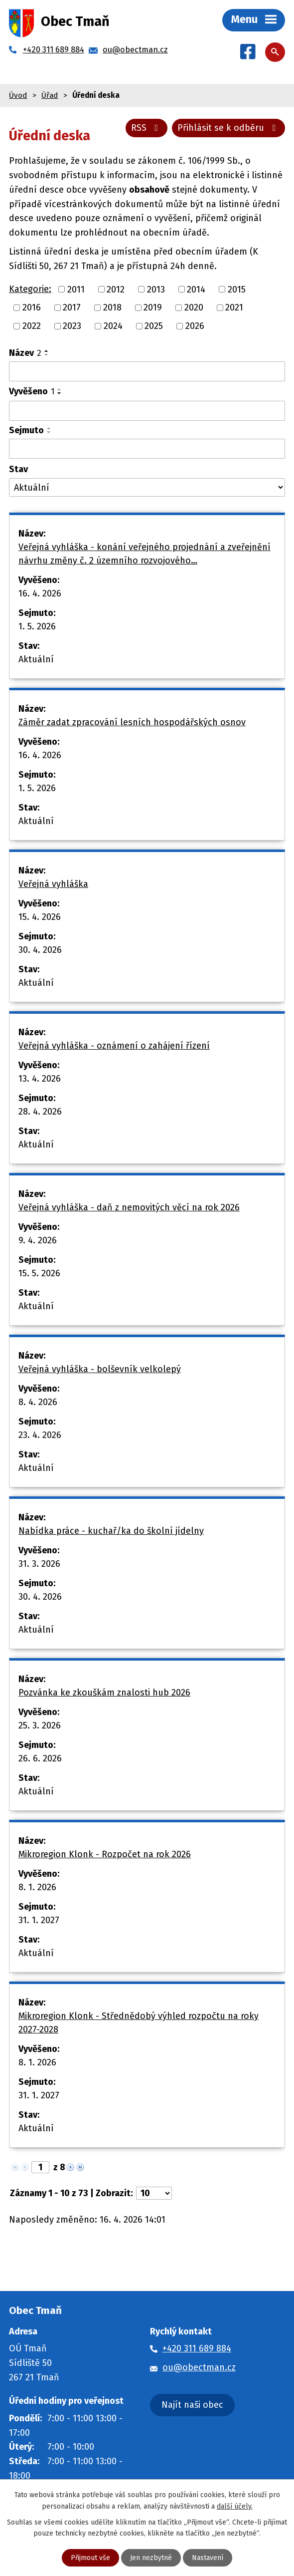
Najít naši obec (192, 2404)
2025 (154, 325)
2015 (237, 289)
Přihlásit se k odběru (228, 127)
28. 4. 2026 (40, 1111)
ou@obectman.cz (199, 2367)
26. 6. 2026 (40, 1758)
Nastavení (207, 2558)
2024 (113, 325)
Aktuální (36, 659)
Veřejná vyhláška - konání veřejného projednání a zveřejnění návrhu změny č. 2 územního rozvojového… (144, 554)
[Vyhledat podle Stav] (147, 487)
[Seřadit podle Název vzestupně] (46, 351)
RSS (146, 127)
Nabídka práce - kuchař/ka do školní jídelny (111, 1530)
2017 (72, 307)
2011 (76, 289)
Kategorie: (30, 289)
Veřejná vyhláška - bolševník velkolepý (99, 1369)
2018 (112, 307)
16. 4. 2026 (39, 593)
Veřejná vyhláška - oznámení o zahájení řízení (114, 1045)
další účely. (235, 2506)
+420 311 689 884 (196, 2348)
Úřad (49, 95)
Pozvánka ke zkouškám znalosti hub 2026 (104, 1692)
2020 (193, 307)
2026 (194, 325)
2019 (153, 307)
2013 (156, 289)
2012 (116, 289)
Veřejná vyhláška (53, 883)
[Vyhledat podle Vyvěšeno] (147, 411)
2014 (196, 289)
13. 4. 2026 (39, 1078)
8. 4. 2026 (37, 1402)
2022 (31, 325)
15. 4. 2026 (39, 916)
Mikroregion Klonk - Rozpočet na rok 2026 (104, 1854)
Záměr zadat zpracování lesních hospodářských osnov (132, 722)
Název (25, 352)
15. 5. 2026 (39, 1273)
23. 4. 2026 (39, 1435)
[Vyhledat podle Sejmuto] (147, 449)
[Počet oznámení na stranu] (154, 2193)
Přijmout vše (90, 2558)
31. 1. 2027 (38, 1920)
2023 (72, 325)
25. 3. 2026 (39, 1725)
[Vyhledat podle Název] (147, 371)
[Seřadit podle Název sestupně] (46, 355)
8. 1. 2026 (37, 1887)
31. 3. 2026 (39, 1563)
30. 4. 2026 (40, 949)
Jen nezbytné (151, 2558)
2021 (234, 307)
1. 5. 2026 (37, 626)
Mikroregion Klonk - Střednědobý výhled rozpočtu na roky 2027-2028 (138, 2022)
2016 (31, 307)
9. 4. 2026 (37, 1240)
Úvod (18, 95)
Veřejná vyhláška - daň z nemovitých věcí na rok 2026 (129, 1207)
